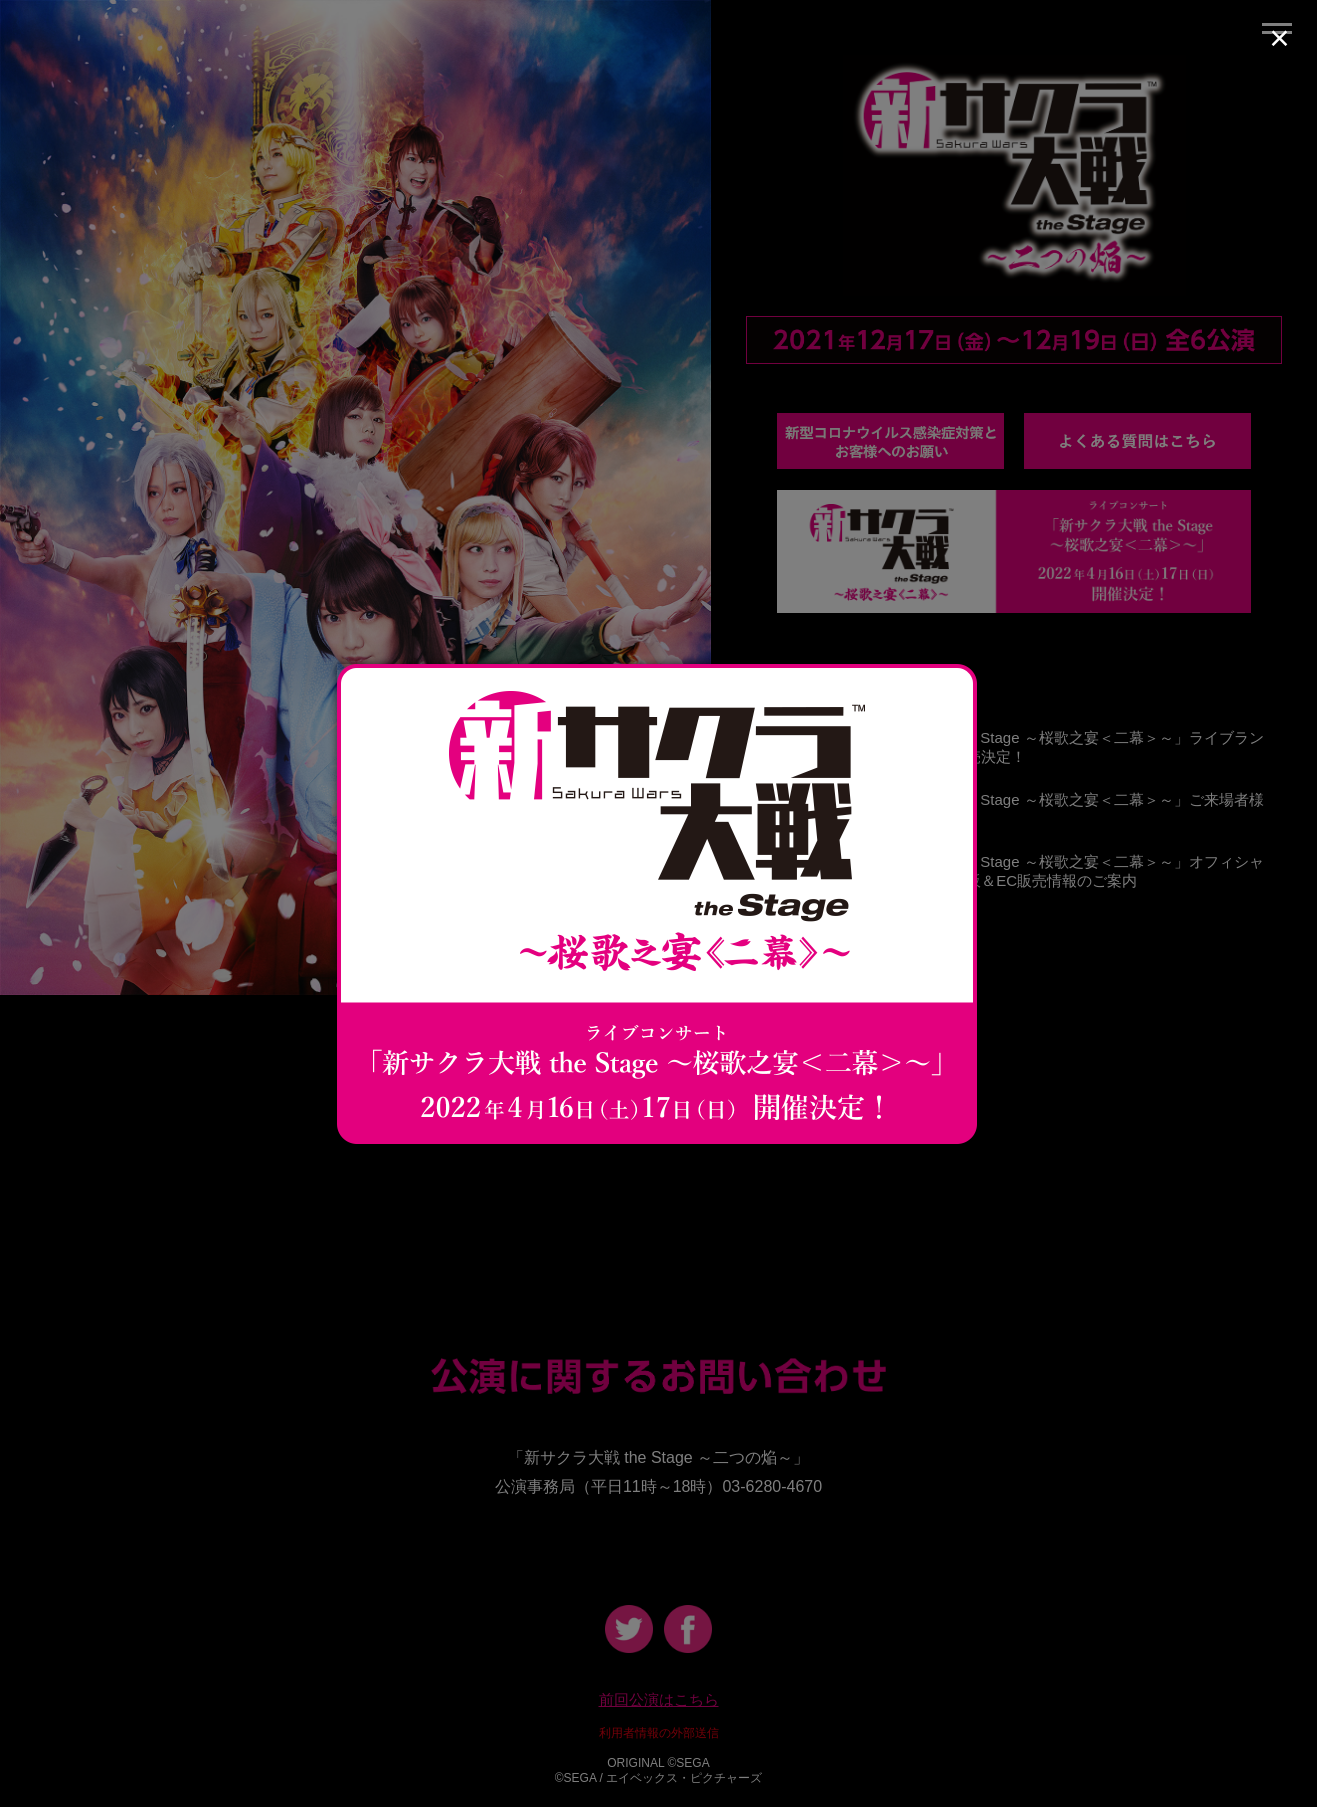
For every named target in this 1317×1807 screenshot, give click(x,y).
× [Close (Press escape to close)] (1279, 37)
